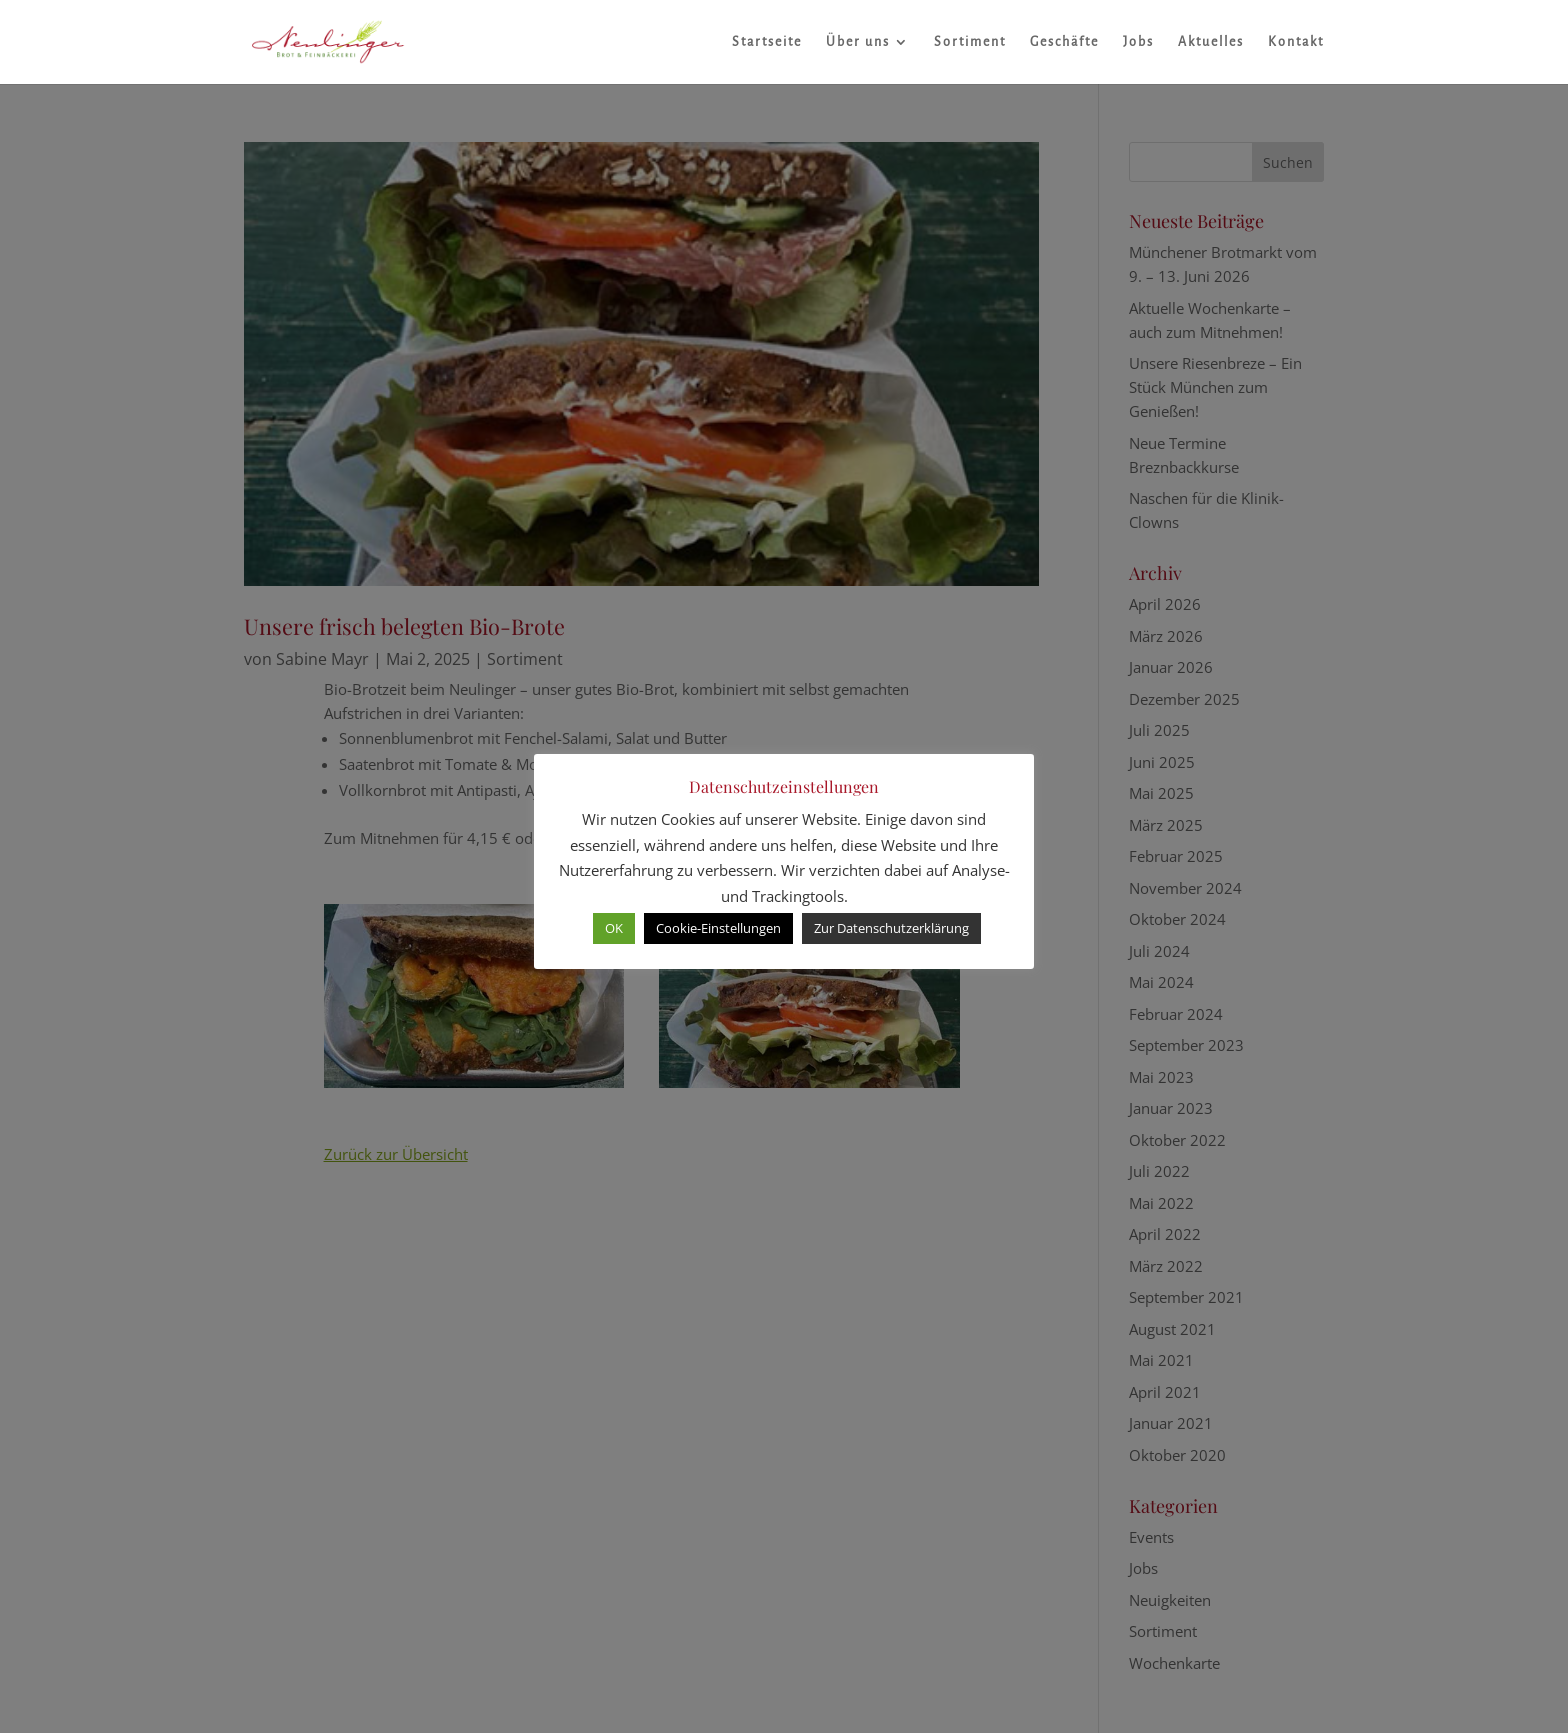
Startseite (767, 42)
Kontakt (1296, 42)
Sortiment (970, 42)
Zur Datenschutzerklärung (891, 928)
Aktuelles (1211, 42)
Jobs (1138, 42)
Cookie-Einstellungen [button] (718, 928)
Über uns (858, 42)
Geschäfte (1064, 42)
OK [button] (614, 928)
